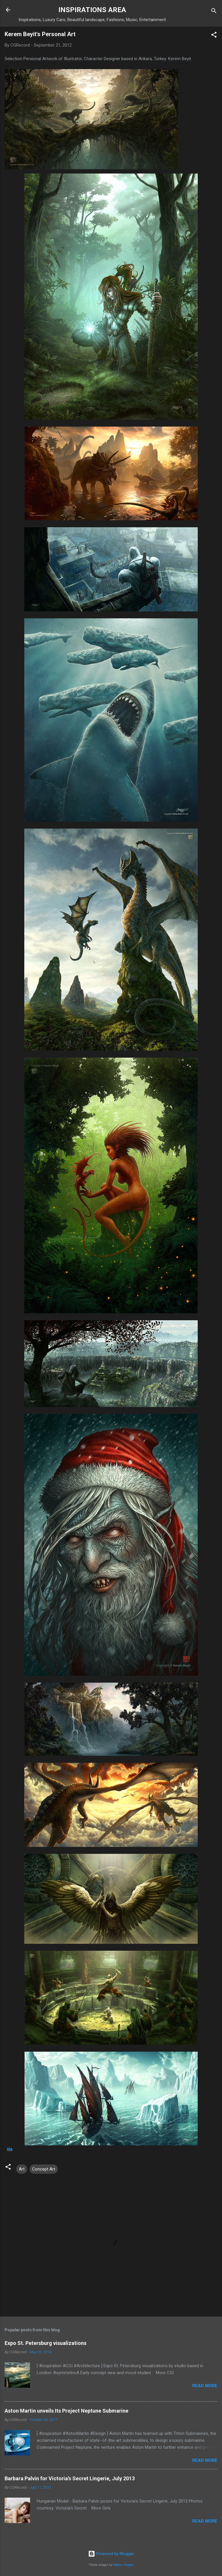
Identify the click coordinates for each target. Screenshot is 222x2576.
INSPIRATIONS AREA (92, 10)
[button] (213, 35)
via (9, 2148)
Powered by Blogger (111, 2553)
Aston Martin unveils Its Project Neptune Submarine (66, 2411)
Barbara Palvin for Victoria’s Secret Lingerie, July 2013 (70, 2478)
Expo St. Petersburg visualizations (45, 2343)
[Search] (213, 12)
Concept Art (43, 2169)
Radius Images (123, 2565)
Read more (204, 2385)
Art (22, 2169)
